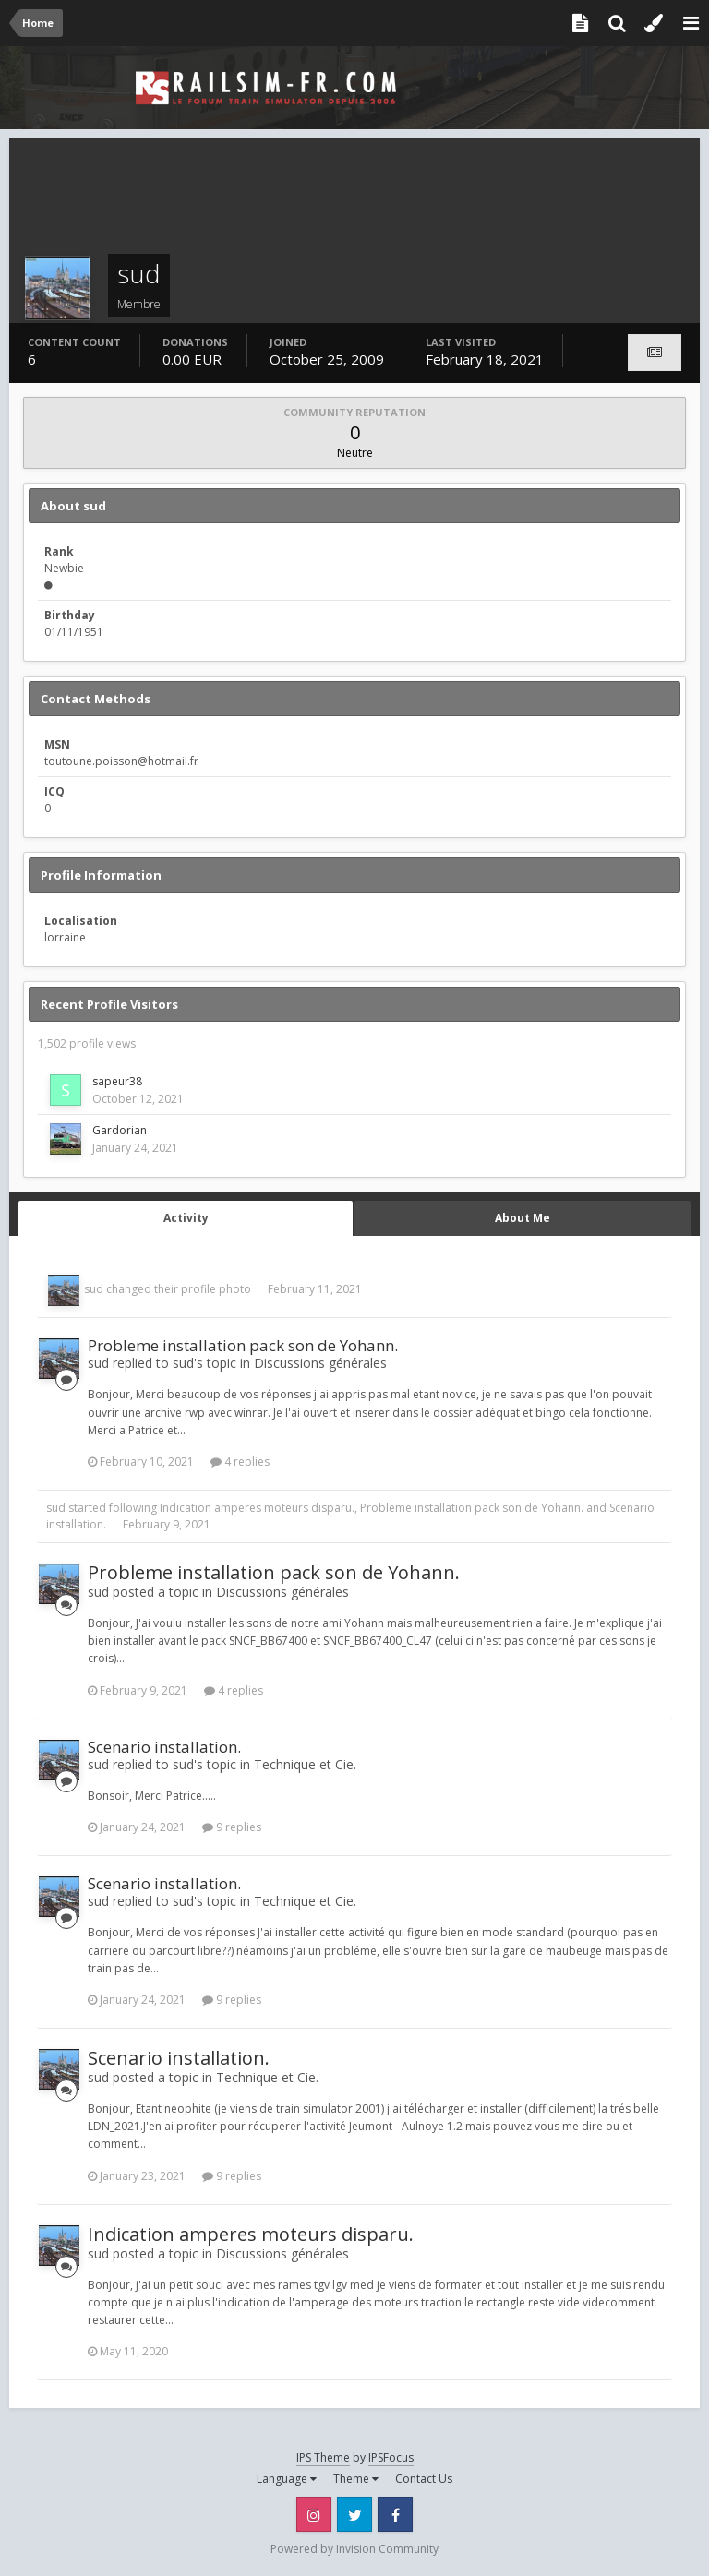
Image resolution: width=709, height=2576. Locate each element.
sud (93, 1289)
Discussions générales (320, 1363)
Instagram (313, 2514)
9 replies (231, 1827)
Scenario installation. (164, 1746)
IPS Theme (323, 2457)
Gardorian (119, 1130)
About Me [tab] (522, 1218)
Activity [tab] (186, 1218)
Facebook (395, 2514)
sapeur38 (117, 1081)
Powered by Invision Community (354, 2549)
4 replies (240, 1461)
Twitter (354, 2514)
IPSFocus (391, 2457)
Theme (356, 2478)
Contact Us (423, 2478)
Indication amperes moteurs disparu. (257, 1508)
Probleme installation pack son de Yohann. (243, 1345)
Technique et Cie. (305, 1764)
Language (287, 2478)
